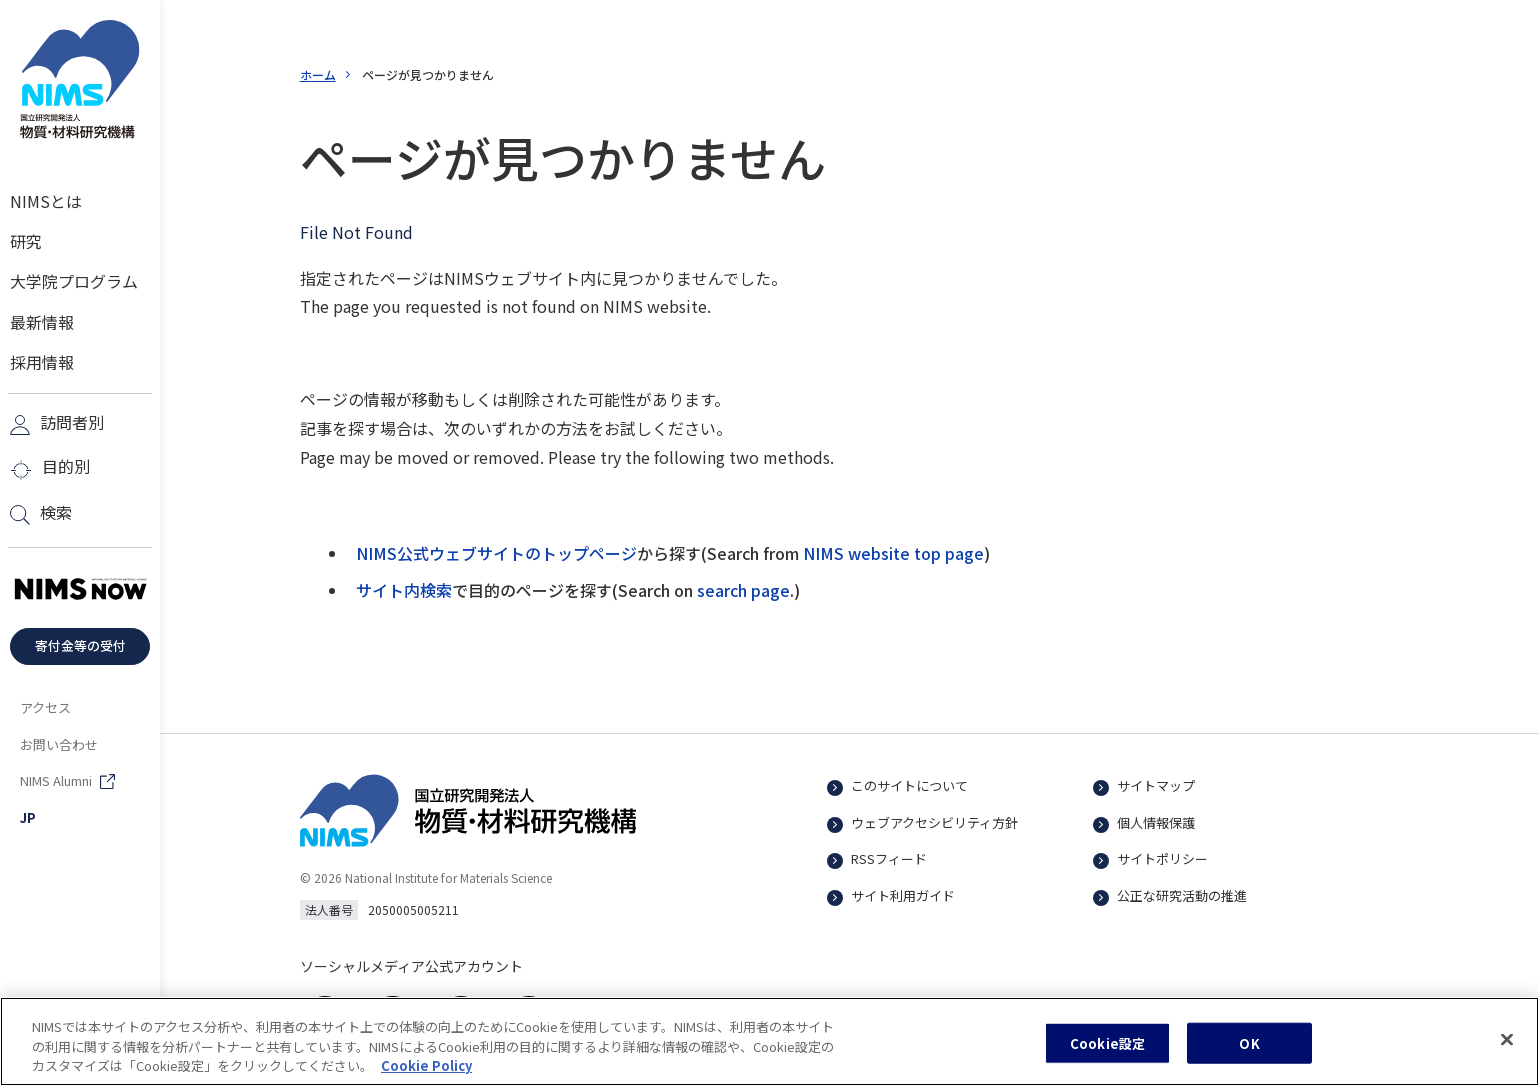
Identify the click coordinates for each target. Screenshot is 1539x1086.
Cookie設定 (1107, 1055)
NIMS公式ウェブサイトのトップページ (496, 553)
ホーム (318, 74)
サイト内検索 (404, 590)
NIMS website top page (893, 553)
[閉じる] (1507, 1052)
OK (1249, 1055)
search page (743, 590)
